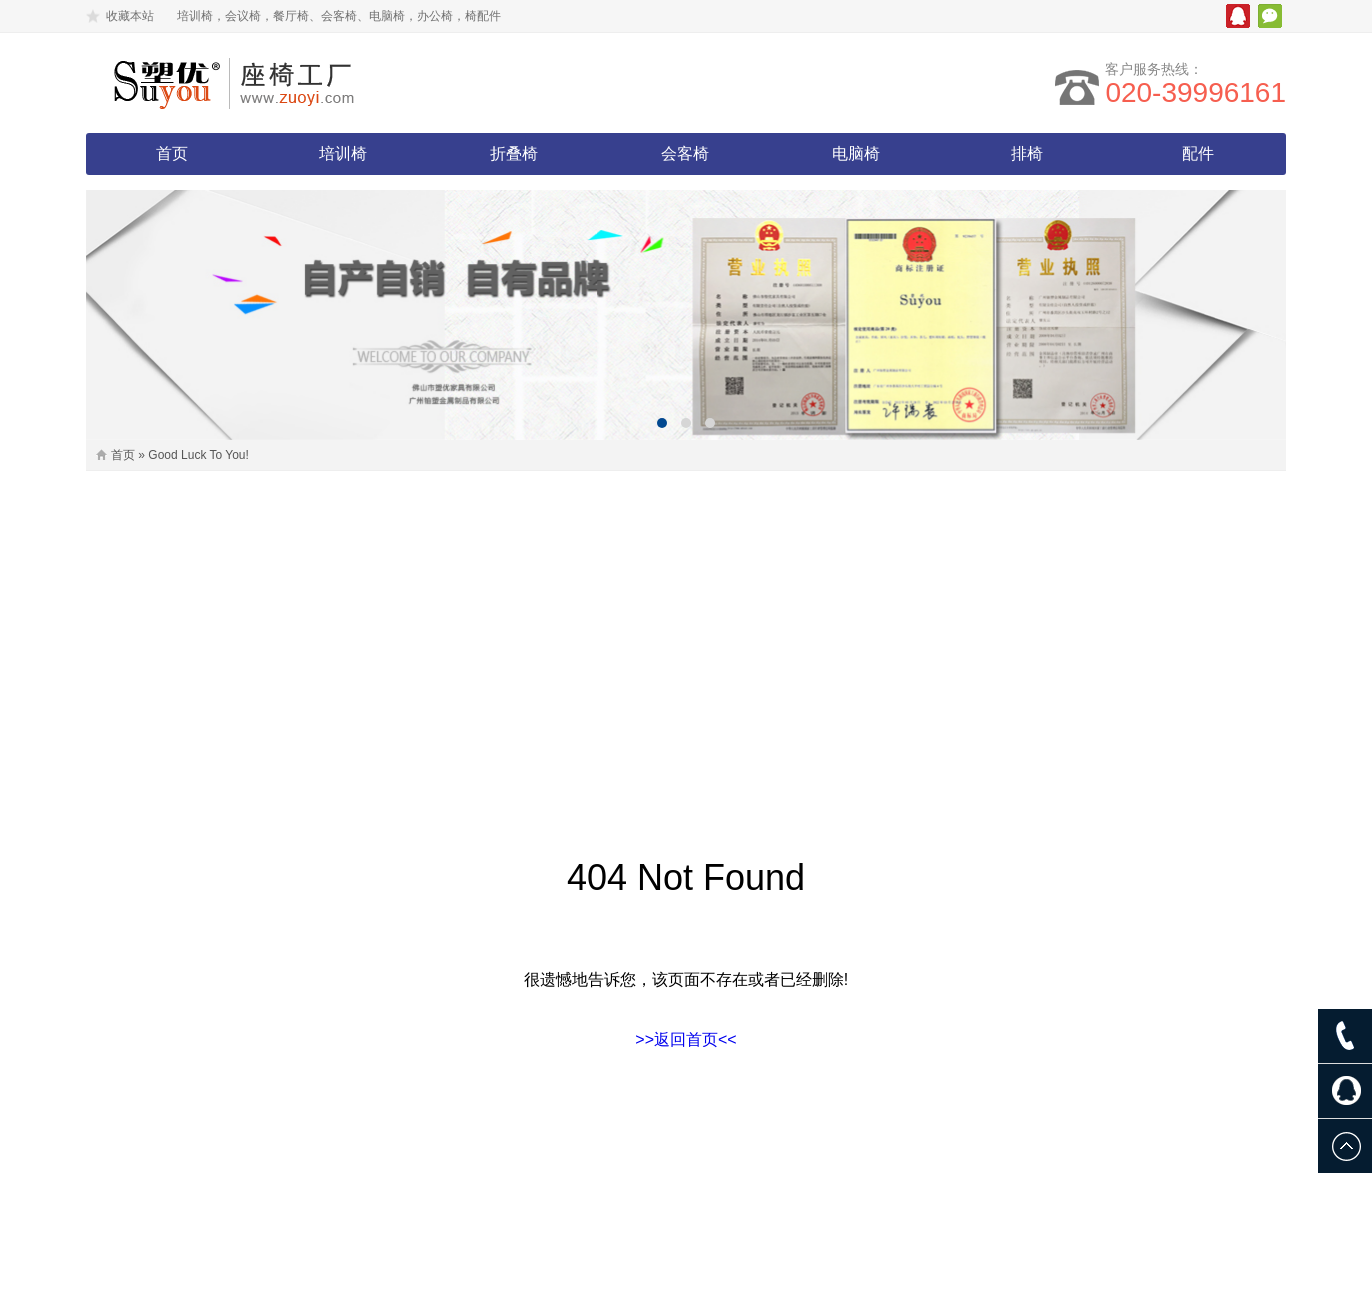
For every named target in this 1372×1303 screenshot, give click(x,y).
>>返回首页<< (685, 1039)
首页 (172, 153)
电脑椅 (856, 153)
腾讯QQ (1238, 16)
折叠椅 (514, 153)
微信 (1270, 16)
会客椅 (685, 153)
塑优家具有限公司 (261, 83)
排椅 (1027, 153)
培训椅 (343, 153)
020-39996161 (1195, 92)
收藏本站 (130, 16)
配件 (1198, 153)
